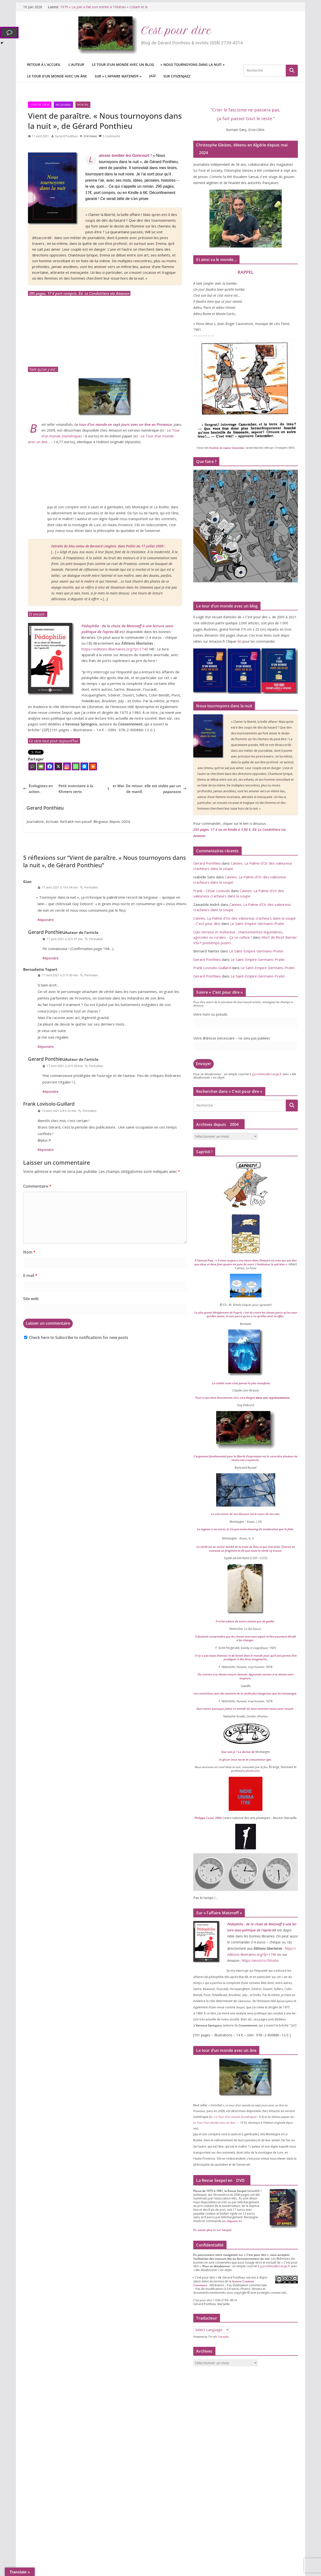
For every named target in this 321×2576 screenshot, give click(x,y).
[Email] (41, 766)
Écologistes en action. (62, 788)
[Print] (93, 766)
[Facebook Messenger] (84, 766)
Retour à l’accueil (44, 64)
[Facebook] (50, 766)
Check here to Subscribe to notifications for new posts (76, 1337)
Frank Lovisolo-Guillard (48, 1104)
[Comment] (32, 766)
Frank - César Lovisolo (211, 890)
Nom (29, 1252)
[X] (58, 766)
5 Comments (109, 136)
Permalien (89, 887)
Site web (31, 1298)
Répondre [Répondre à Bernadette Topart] (46, 1046)
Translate (218, 2336)
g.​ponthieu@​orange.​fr (267, 1074)
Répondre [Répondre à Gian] (46, 919)
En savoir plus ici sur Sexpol (212, 2230)
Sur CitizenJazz (176, 76)
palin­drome (251, 1771)
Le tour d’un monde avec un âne (57, 76)
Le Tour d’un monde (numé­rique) (235, 2117)
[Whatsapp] (76, 766)
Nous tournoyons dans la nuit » (193, 64)
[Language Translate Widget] (211, 2329)
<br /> (104, 331)
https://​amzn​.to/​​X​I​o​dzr (260, 1960)
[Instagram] (67, 766)
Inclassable (63, 104)
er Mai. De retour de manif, (147, 788)
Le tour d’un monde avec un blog (123, 64)
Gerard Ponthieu (66, 136)
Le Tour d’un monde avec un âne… (215, 2123)
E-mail (30, 1275)
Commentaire (37, 1186)
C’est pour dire (176, 31)
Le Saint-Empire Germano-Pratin (257, 923)
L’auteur (76, 64)
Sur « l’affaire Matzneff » (118, 76)
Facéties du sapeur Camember (226, 447)
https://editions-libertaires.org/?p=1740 (114, 649)
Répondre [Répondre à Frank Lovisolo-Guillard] (46, 1149)
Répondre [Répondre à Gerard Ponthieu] (50, 958)
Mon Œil (82, 104)
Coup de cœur (39, 104)
